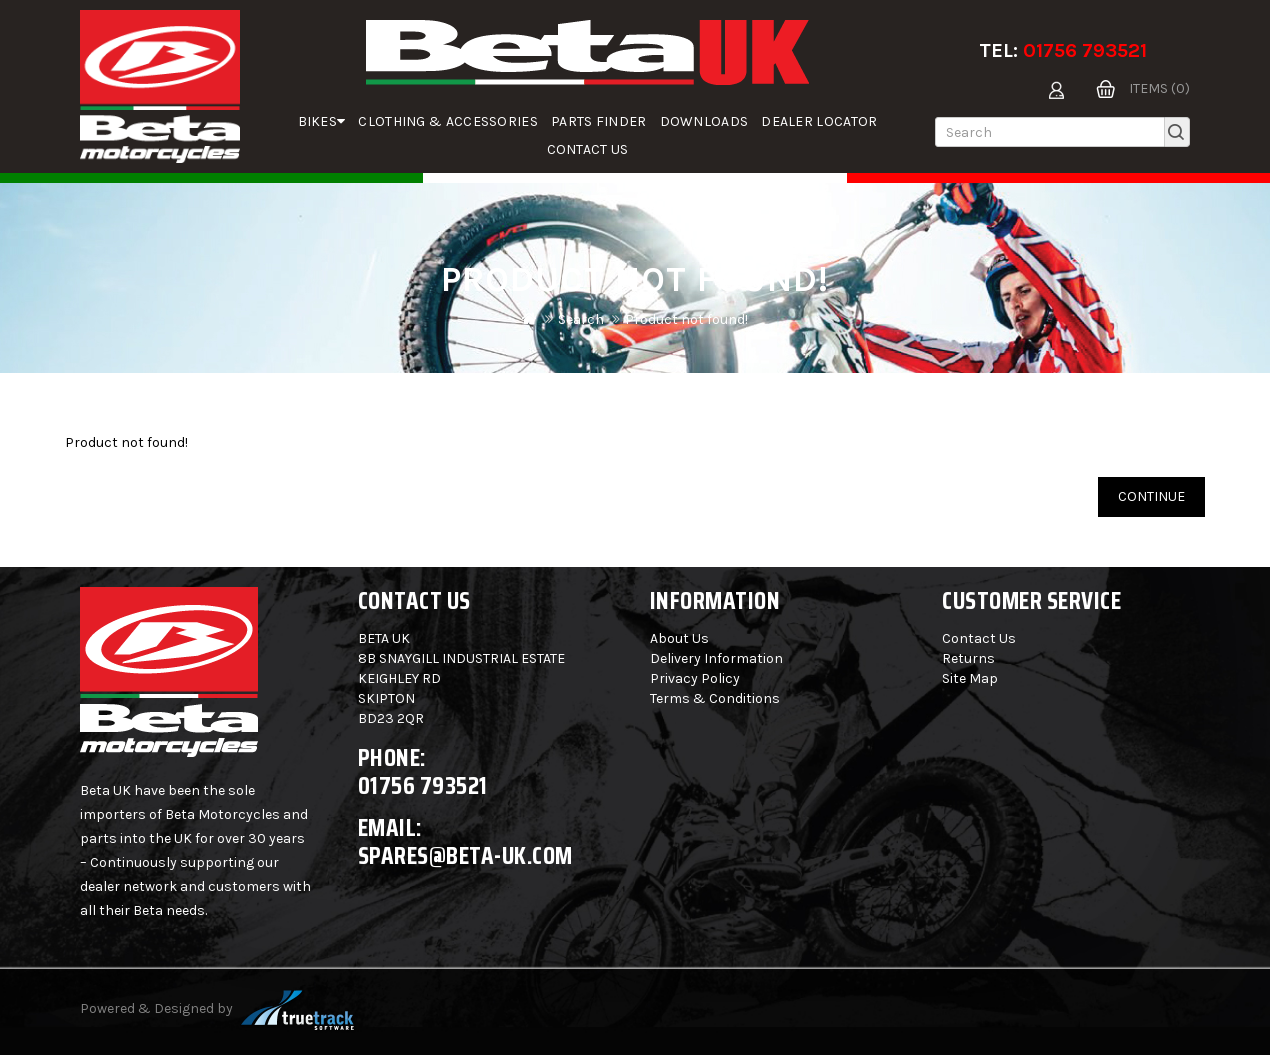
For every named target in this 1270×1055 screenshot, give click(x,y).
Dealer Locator (819, 121)
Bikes (322, 121)
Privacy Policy (695, 678)
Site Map (970, 678)
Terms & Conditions (715, 698)
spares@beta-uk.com (465, 855)
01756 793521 (1085, 50)
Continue (1151, 496)
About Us (679, 638)
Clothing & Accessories (448, 121)
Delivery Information (716, 658)
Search (581, 319)
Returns (968, 658)
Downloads (704, 121)
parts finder (599, 121)
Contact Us (588, 149)
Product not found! (686, 319)
